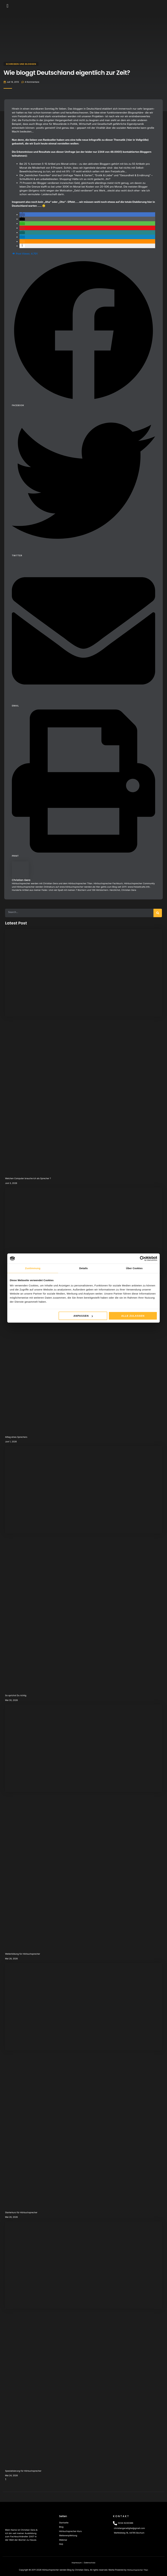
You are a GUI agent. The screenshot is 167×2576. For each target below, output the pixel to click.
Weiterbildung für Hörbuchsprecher (23, 1954)
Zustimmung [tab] (32, 1268)
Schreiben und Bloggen (22, 64)
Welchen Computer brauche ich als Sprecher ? (29, 1178)
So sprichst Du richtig (16, 1695)
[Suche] (157, 913)
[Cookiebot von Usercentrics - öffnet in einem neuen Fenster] (142, 1258)
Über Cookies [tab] (134, 1268)
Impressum (76, 2562)
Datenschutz (90, 2562)
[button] (7, 5)
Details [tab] (83, 1268)
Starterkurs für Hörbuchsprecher (22, 2212)
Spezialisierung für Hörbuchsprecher (24, 2471)
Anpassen (83, 1315)
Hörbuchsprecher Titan (137, 2570)
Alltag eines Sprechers (16, 1437)
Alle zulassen (132, 1315)
